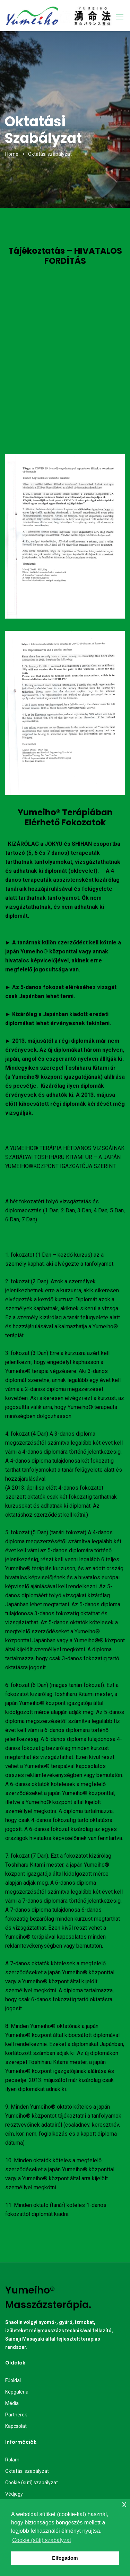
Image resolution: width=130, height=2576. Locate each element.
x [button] (124, 2504)
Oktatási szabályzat (27, 2471)
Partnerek (16, 2414)
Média (12, 2403)
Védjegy (14, 2494)
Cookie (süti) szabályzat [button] (41, 2540)
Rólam (12, 2459)
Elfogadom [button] (65, 2558)
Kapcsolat (16, 2426)
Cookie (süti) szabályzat (31, 2482)
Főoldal (13, 2380)
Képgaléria (16, 2392)
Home (11, 154)
